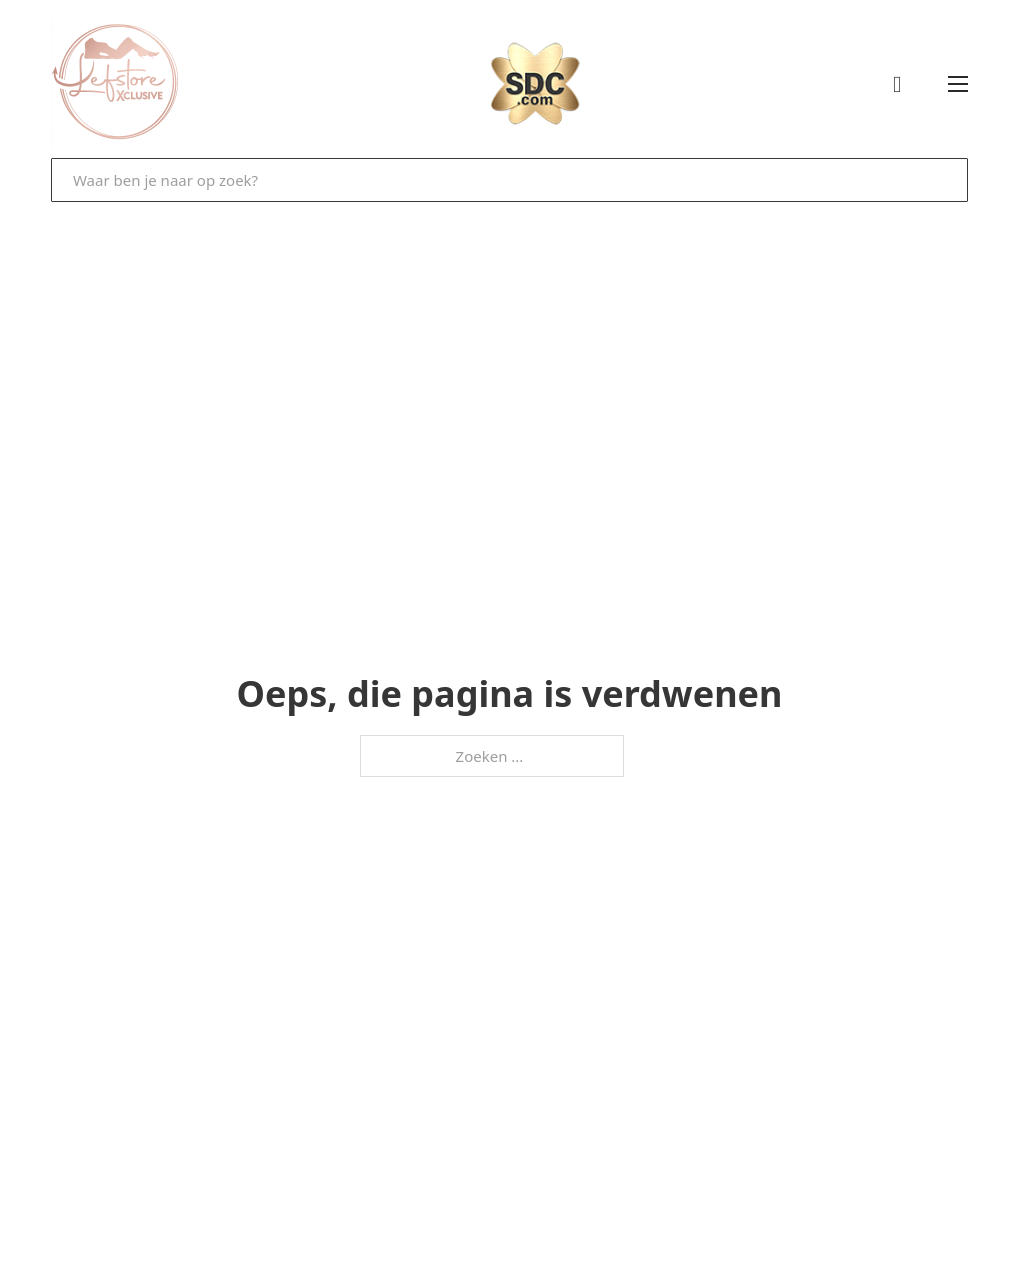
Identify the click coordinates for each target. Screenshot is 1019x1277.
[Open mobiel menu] (958, 84)
